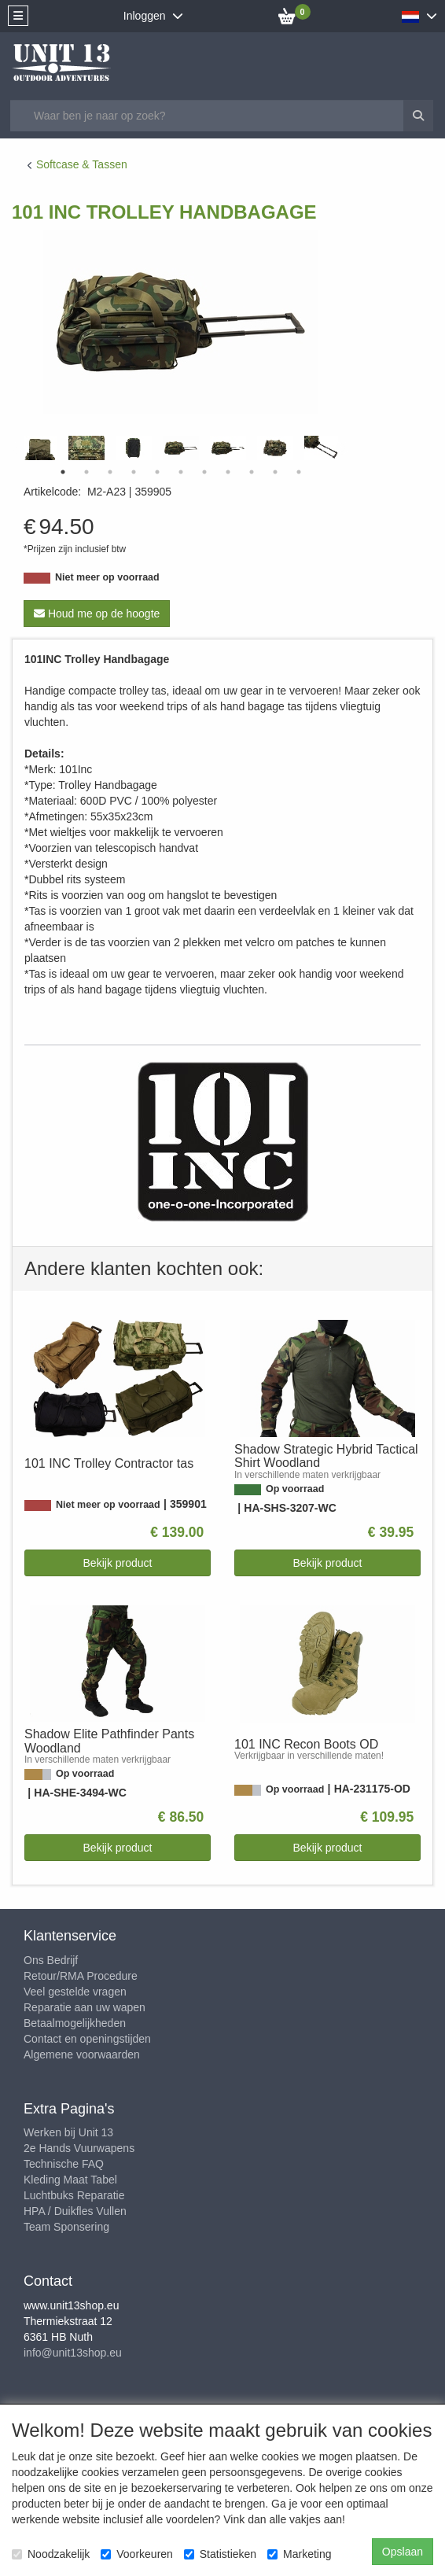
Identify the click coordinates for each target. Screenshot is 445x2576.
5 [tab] (157, 472)
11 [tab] (299, 472)
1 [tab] (63, 472)
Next (342, 448)
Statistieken (220, 2554)
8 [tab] (228, 472)
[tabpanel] (181, 448)
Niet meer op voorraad (107, 577)
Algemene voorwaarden (82, 2054)
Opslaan (402, 2551)
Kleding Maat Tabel (70, 2179)
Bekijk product (118, 1563)
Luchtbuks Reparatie (74, 2195)
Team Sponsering (66, 2226)
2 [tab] (86, 472)
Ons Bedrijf (51, 1960)
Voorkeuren (137, 2554)
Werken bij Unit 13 (68, 2132)
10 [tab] (275, 472)
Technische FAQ (64, 2164)
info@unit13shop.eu (73, 2352)
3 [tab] (110, 472)
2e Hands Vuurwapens (79, 2148)
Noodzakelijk (51, 2554)
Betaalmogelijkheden (75, 2023)
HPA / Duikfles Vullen (75, 2211)
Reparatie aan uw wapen (84, 2007)
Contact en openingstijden (87, 2038)
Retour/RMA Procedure (81, 1976)
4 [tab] (134, 472)
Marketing (299, 2554)
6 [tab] (181, 472)
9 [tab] (251, 472)
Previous (20, 448)
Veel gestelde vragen (75, 1991)
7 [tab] (204, 472)
